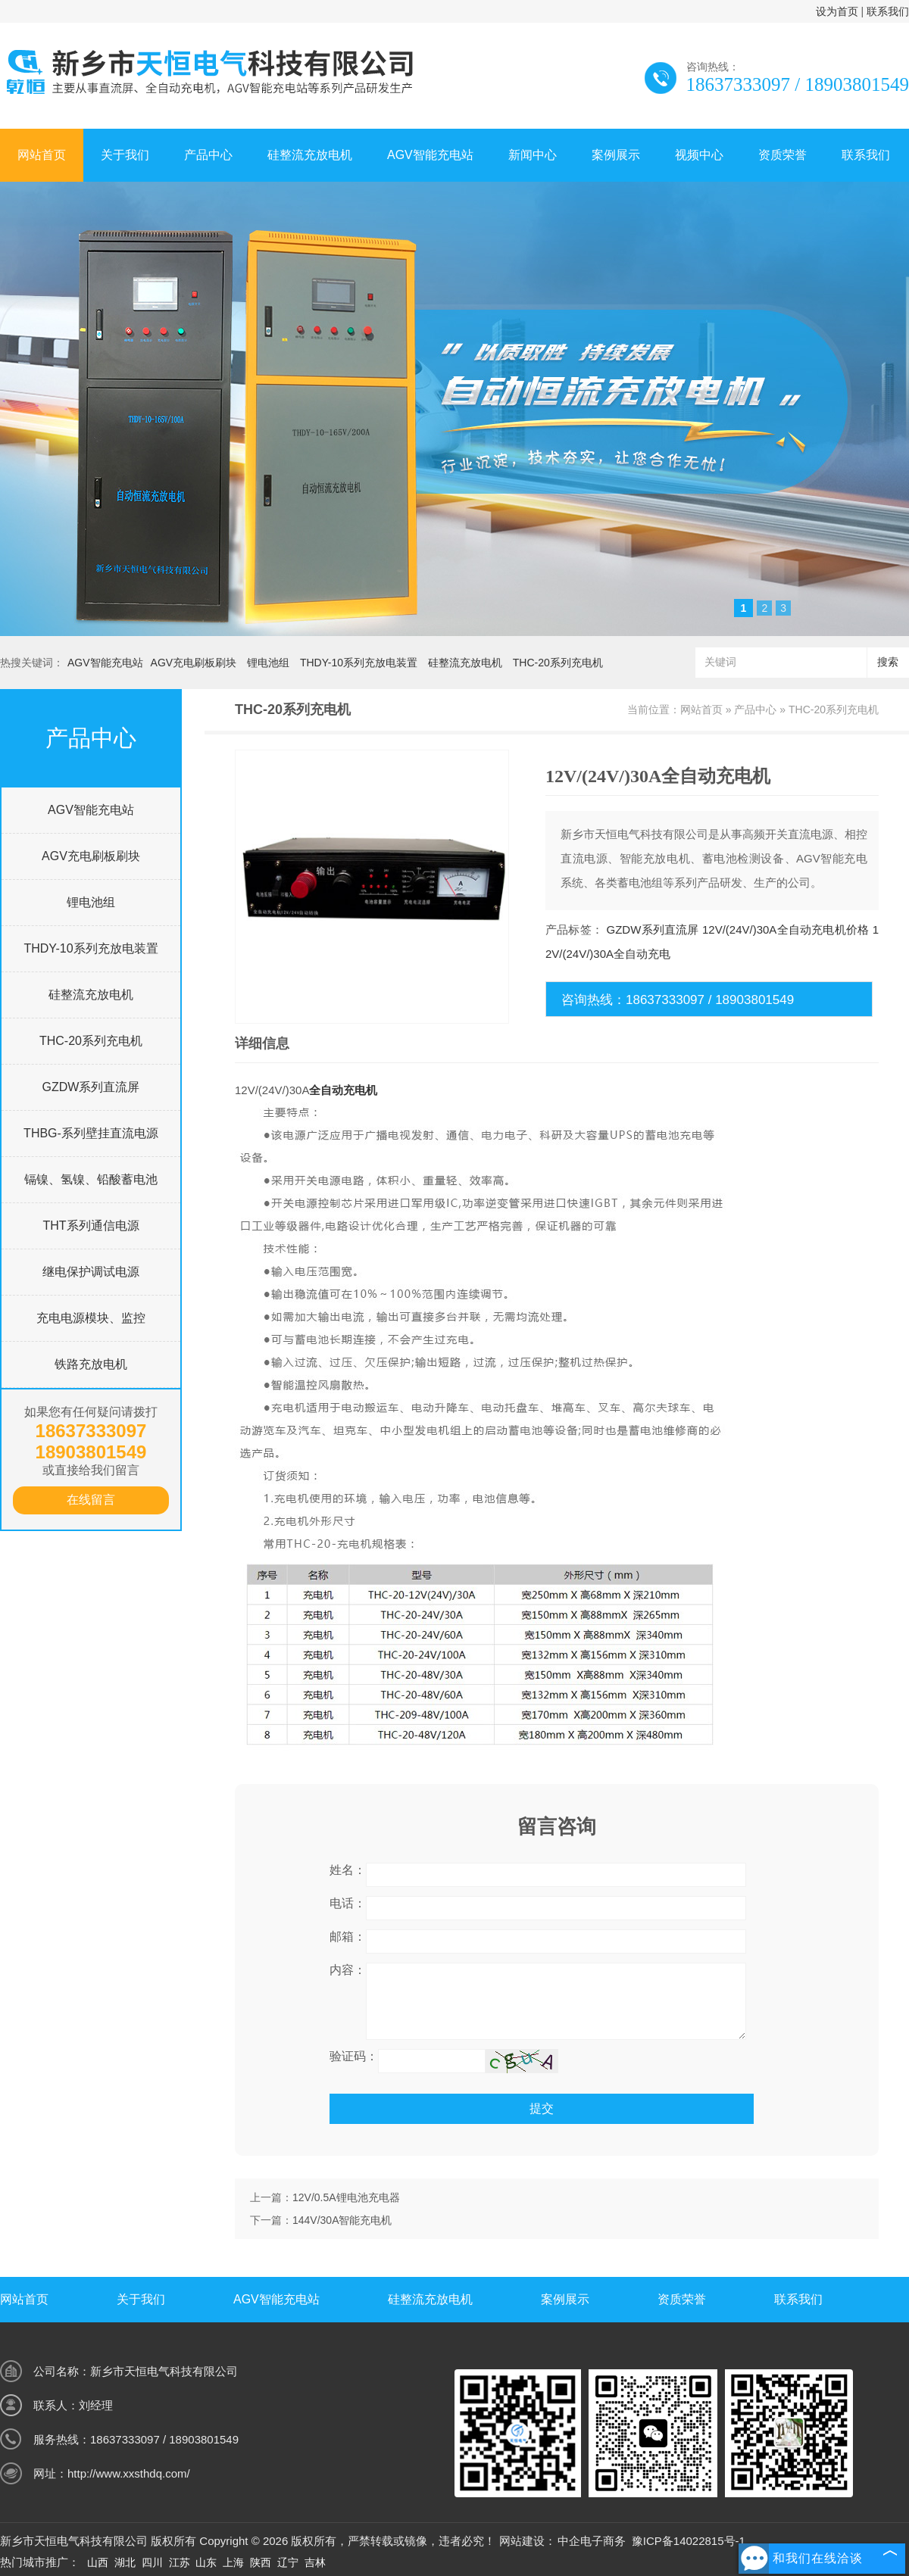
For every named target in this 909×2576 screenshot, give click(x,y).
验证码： (354, 2056)
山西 (97, 2562)
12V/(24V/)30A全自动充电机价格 (785, 929)
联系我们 (888, 11)
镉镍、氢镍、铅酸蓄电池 (91, 1179)
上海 (233, 2562)
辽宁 (287, 2562)
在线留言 (91, 1499)
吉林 (315, 2562)
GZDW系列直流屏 (91, 1087)
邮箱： (348, 1936)
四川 (152, 2562)
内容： (348, 1969)
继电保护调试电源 (90, 1271)
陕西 (260, 2562)
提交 (541, 2108)
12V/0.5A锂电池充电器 (346, 2197)
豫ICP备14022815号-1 (688, 2540)
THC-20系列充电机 (558, 662)
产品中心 (208, 154)
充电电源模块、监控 (90, 1317)
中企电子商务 (592, 2540)
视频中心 (699, 154)
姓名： (348, 1869)
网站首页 (41, 154)
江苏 (179, 2562)
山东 (206, 2562)
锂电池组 (268, 662)
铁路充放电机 (91, 1364)
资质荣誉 (782, 154)
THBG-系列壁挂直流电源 (90, 1133)
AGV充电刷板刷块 (194, 662)
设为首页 (837, 11)
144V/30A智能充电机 (342, 2220)
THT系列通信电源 (90, 1225)
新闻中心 (532, 154)
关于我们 (125, 154)
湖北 (125, 2562)
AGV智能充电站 (430, 154)
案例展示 (616, 154)
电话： (348, 1903)
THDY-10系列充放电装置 (358, 662)
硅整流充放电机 (309, 154)
